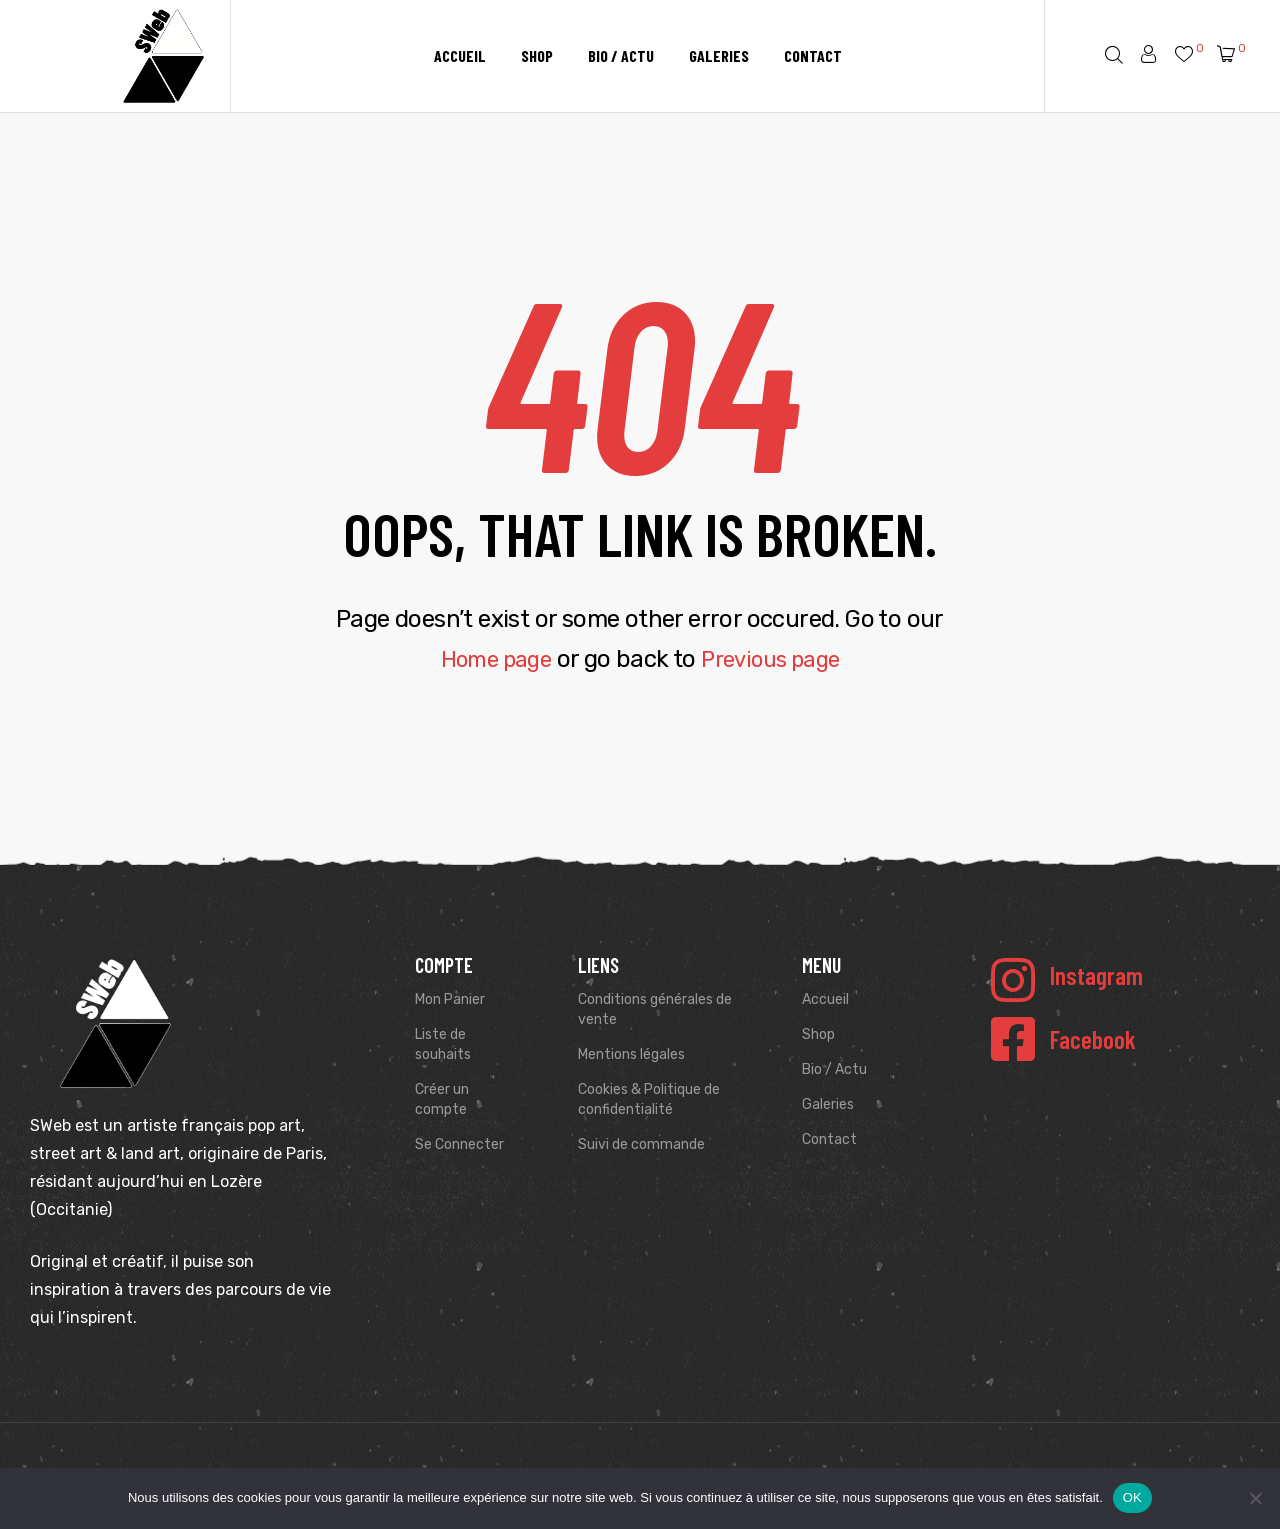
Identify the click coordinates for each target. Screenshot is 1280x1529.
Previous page (776, 659)
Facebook (1093, 1039)
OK (1132, 1497)
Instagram (1096, 975)
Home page (489, 659)
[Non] (1255, 1498)
